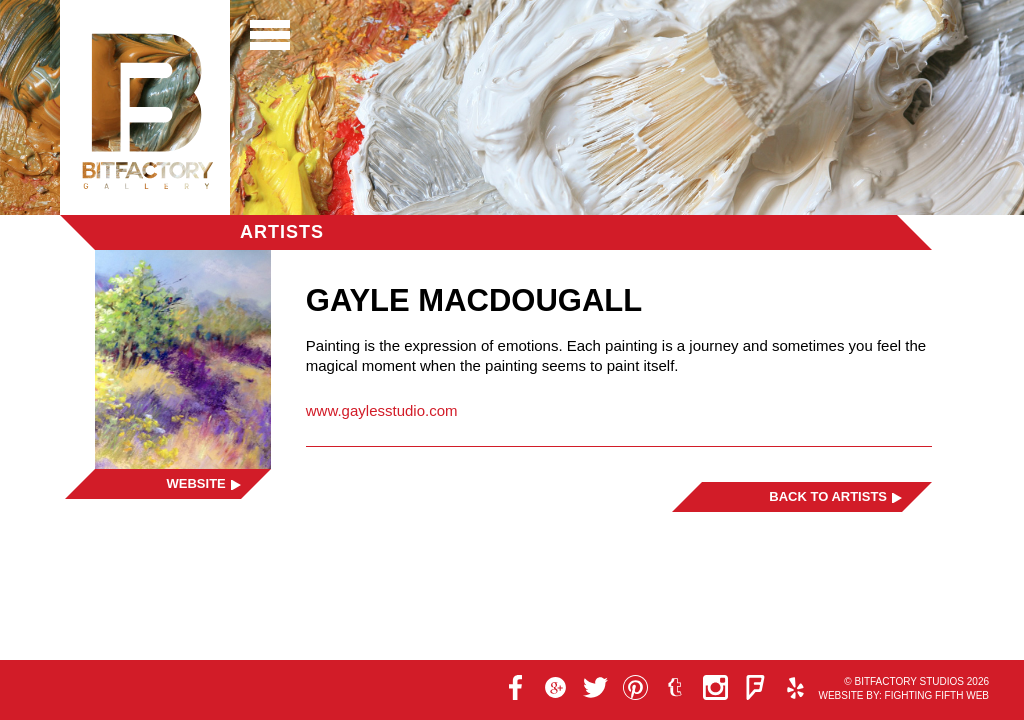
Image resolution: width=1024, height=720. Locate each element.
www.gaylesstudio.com (382, 410)
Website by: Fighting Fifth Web (903, 695)
